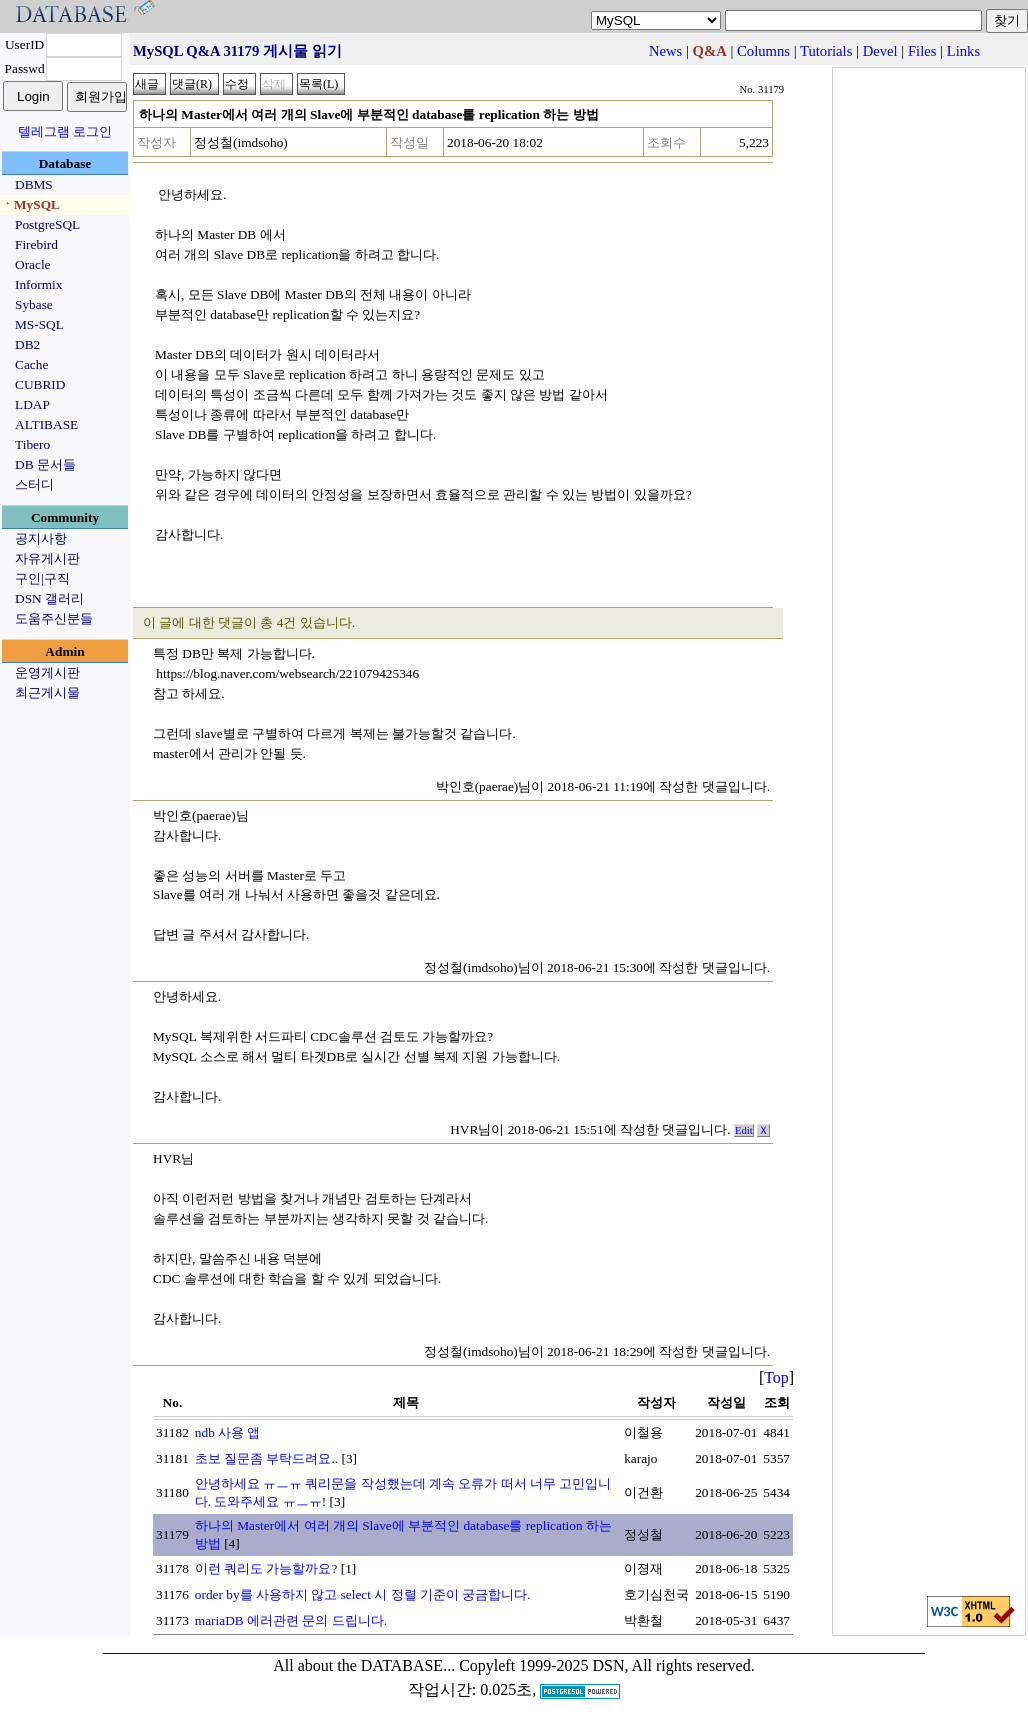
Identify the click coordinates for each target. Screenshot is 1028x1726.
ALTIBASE (46, 424)
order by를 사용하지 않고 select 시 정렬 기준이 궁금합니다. (363, 1594)
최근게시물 (47, 692)
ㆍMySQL (30, 204)
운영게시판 (47, 672)
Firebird (36, 244)
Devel (880, 51)
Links (963, 51)
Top (776, 1377)
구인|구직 (42, 578)
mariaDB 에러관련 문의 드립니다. (291, 1620)
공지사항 (41, 538)
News (665, 51)
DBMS (34, 184)
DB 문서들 (45, 464)
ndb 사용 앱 (228, 1432)
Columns (763, 51)
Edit (744, 1130)
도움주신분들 (54, 618)
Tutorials (826, 51)
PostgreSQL (47, 224)
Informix (38, 284)
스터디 (34, 484)
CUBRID (40, 384)
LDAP (32, 404)
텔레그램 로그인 (65, 131)
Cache (31, 364)
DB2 (27, 344)
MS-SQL (39, 324)
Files (922, 51)
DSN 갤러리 (49, 598)
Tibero (32, 444)
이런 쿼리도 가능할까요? (266, 1568)
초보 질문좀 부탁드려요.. (266, 1458)
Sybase (34, 304)
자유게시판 (47, 558)
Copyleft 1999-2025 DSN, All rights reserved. (607, 1665)
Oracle (33, 264)
